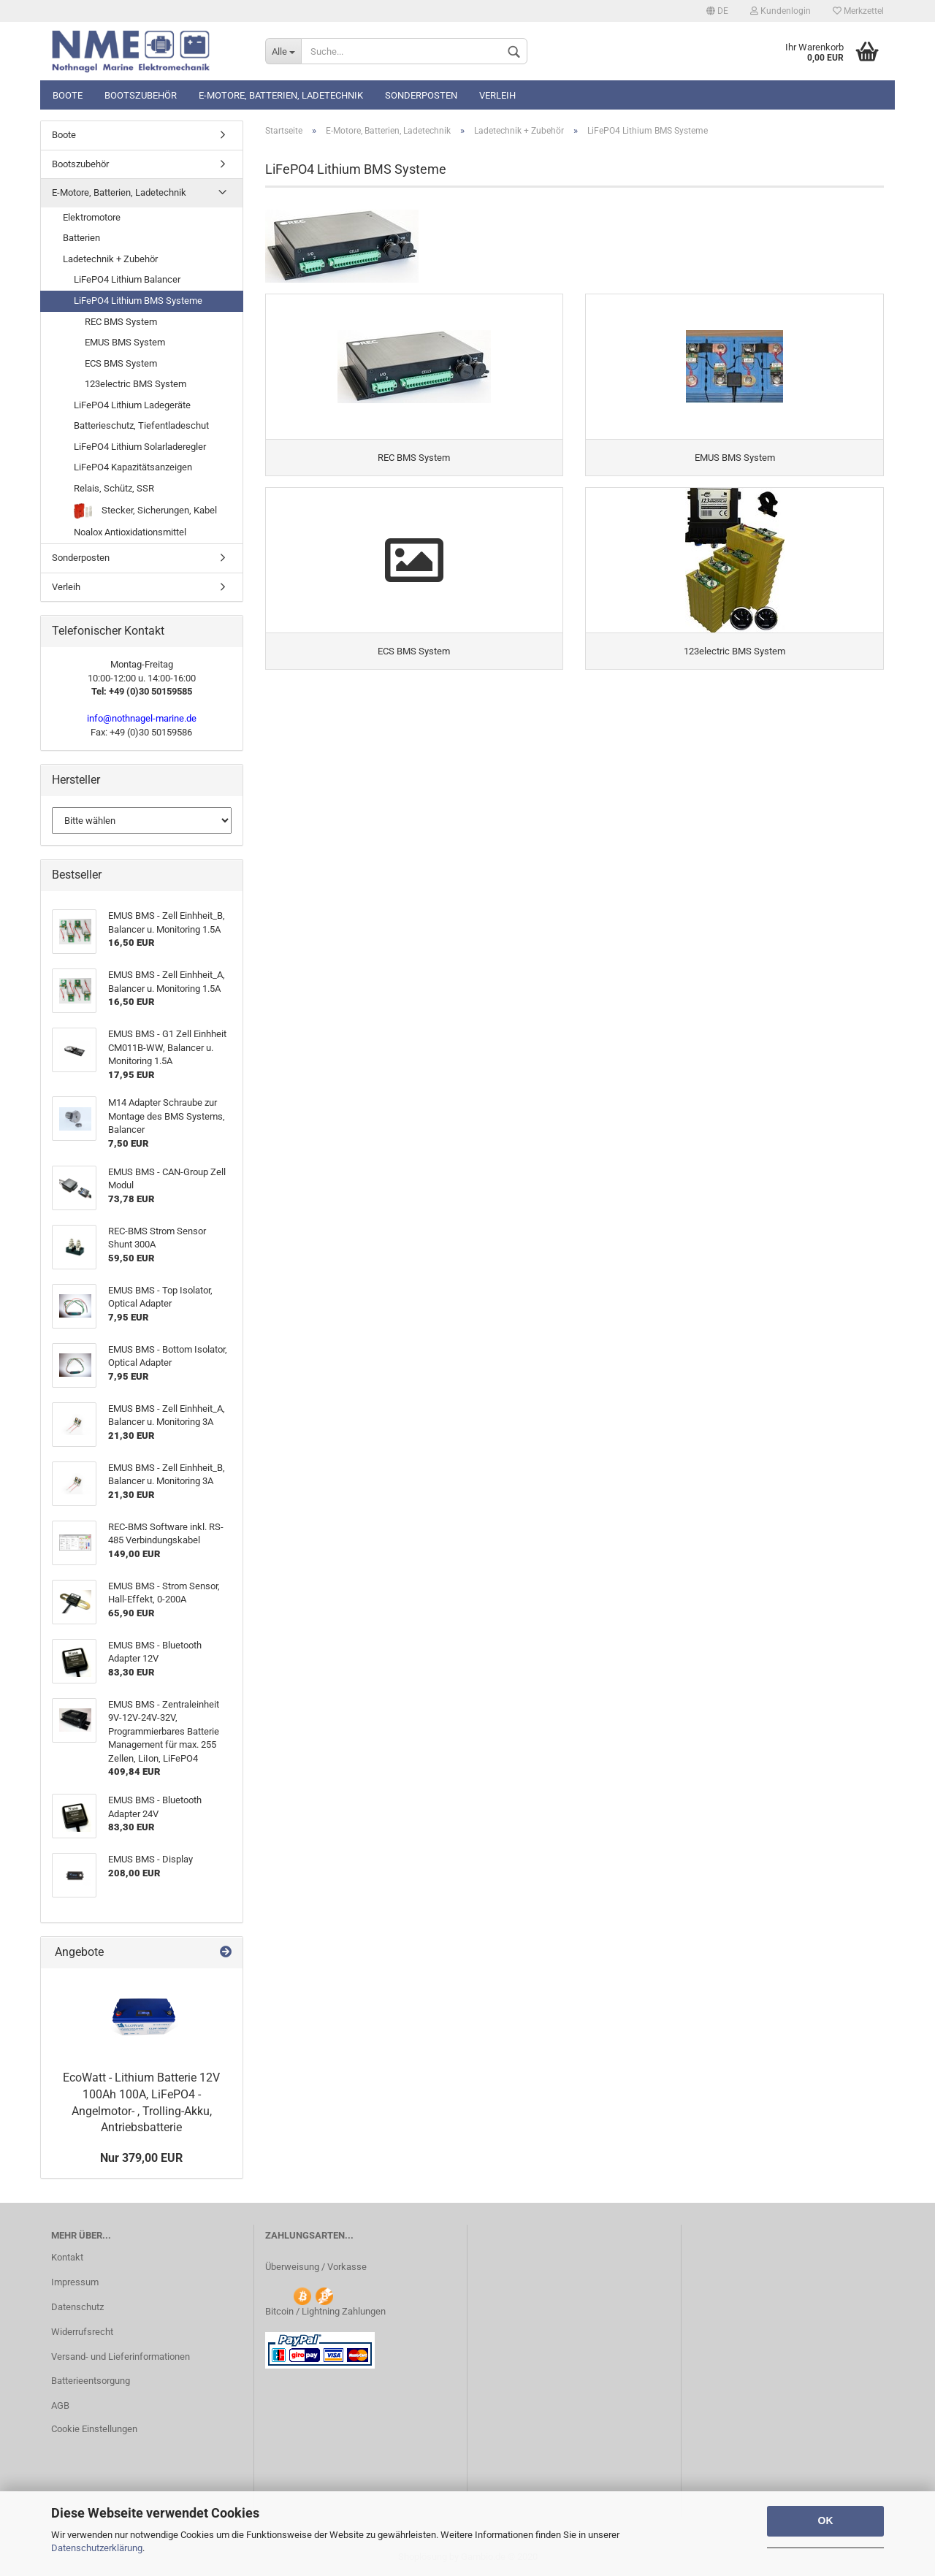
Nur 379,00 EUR (141, 2158)
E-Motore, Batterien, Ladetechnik (281, 95)
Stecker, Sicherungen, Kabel (145, 511)
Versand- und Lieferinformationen (120, 2356)
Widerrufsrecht (82, 2331)
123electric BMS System (135, 383)
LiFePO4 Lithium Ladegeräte (132, 405)
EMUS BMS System (125, 342)
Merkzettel (858, 11)
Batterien (81, 237)
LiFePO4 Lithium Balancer (127, 279)
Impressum (75, 2282)
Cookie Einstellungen (94, 2428)
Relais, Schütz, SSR (114, 488)
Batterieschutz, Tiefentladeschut (141, 425)
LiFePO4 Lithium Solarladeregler (140, 446)
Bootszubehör (140, 95)
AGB (60, 2405)
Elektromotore (92, 217)
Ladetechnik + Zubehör (110, 258)
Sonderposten (421, 95)
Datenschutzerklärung (96, 2547)
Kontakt (67, 2257)
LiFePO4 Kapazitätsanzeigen (133, 467)
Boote (68, 95)
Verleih (497, 95)
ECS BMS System (121, 363)
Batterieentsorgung (90, 2380)
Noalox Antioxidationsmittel (130, 532)
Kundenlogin (780, 11)
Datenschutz (77, 2306)
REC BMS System (121, 321)
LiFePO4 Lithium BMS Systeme (138, 300)
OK (825, 2520)
